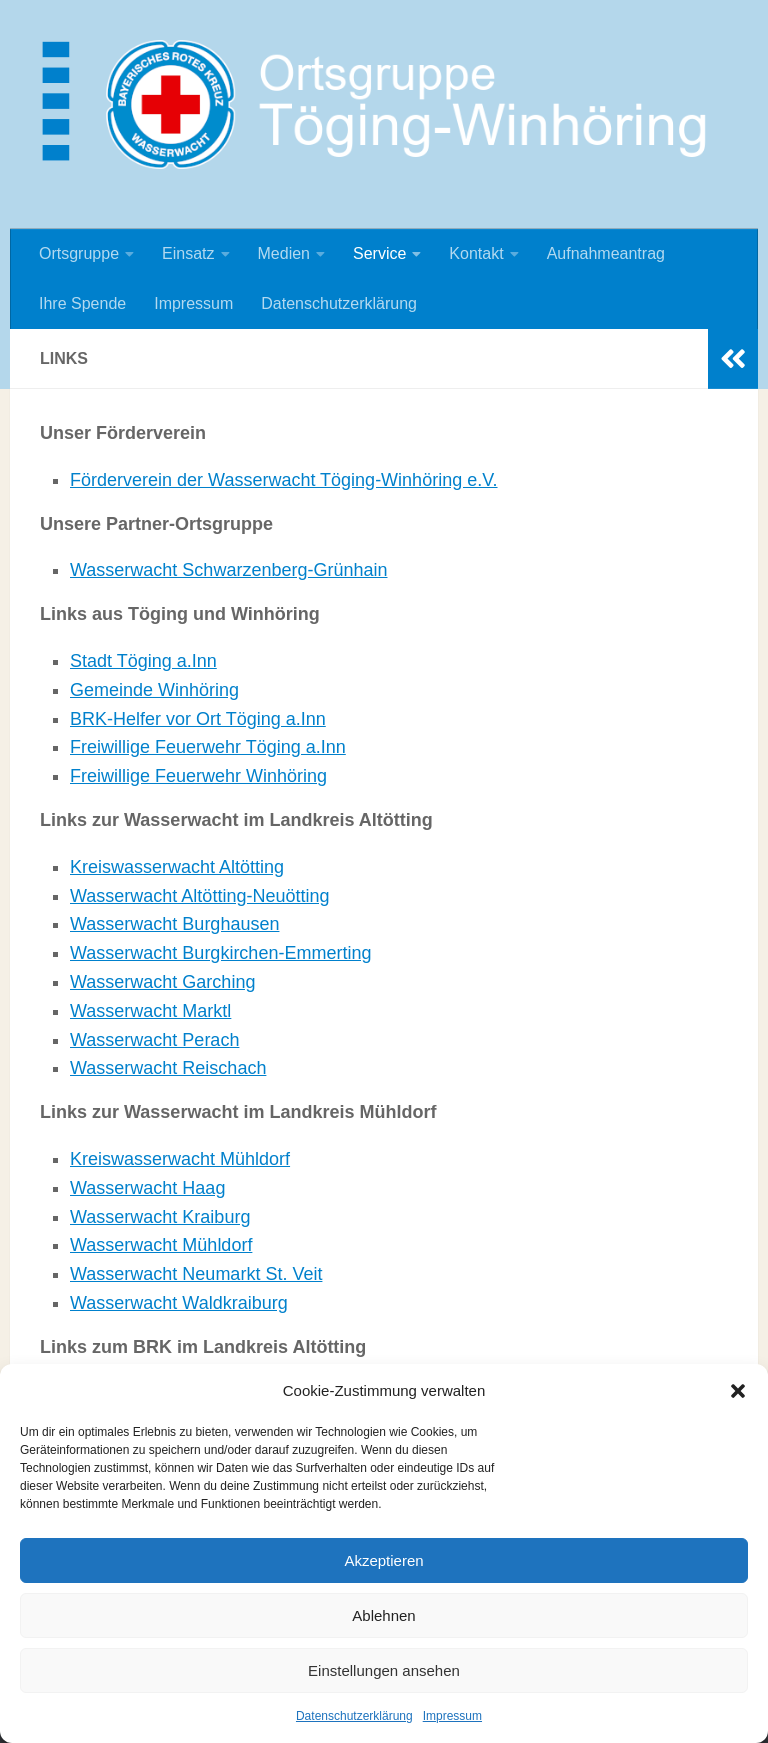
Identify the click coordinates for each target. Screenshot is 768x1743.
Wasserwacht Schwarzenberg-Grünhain (228, 570)
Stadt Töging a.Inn (143, 661)
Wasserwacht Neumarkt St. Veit (196, 1274)
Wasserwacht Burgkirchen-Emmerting (220, 953)
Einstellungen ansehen (384, 1670)
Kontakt (476, 253)
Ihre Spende (82, 303)
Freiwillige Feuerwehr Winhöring (198, 776)
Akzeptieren (383, 1560)
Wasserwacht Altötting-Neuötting (199, 896)
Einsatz (188, 253)
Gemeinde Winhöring (154, 690)
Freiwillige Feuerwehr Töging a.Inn (208, 747)
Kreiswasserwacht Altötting (177, 867)
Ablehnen (383, 1615)
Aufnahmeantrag (606, 253)
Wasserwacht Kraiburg (160, 1217)
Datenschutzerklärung (354, 1716)
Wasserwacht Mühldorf (161, 1245)
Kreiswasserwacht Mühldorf (180, 1159)
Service (379, 253)
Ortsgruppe (79, 253)
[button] (738, 1391)
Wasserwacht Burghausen (174, 924)
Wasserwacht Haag (147, 1188)
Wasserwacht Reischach (168, 1068)
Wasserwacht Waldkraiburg (179, 1303)
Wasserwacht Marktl (150, 1011)
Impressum (452, 1716)
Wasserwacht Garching (162, 982)
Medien (284, 253)
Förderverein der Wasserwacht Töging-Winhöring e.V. (284, 480)
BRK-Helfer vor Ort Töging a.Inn (198, 719)
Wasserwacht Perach (154, 1040)
